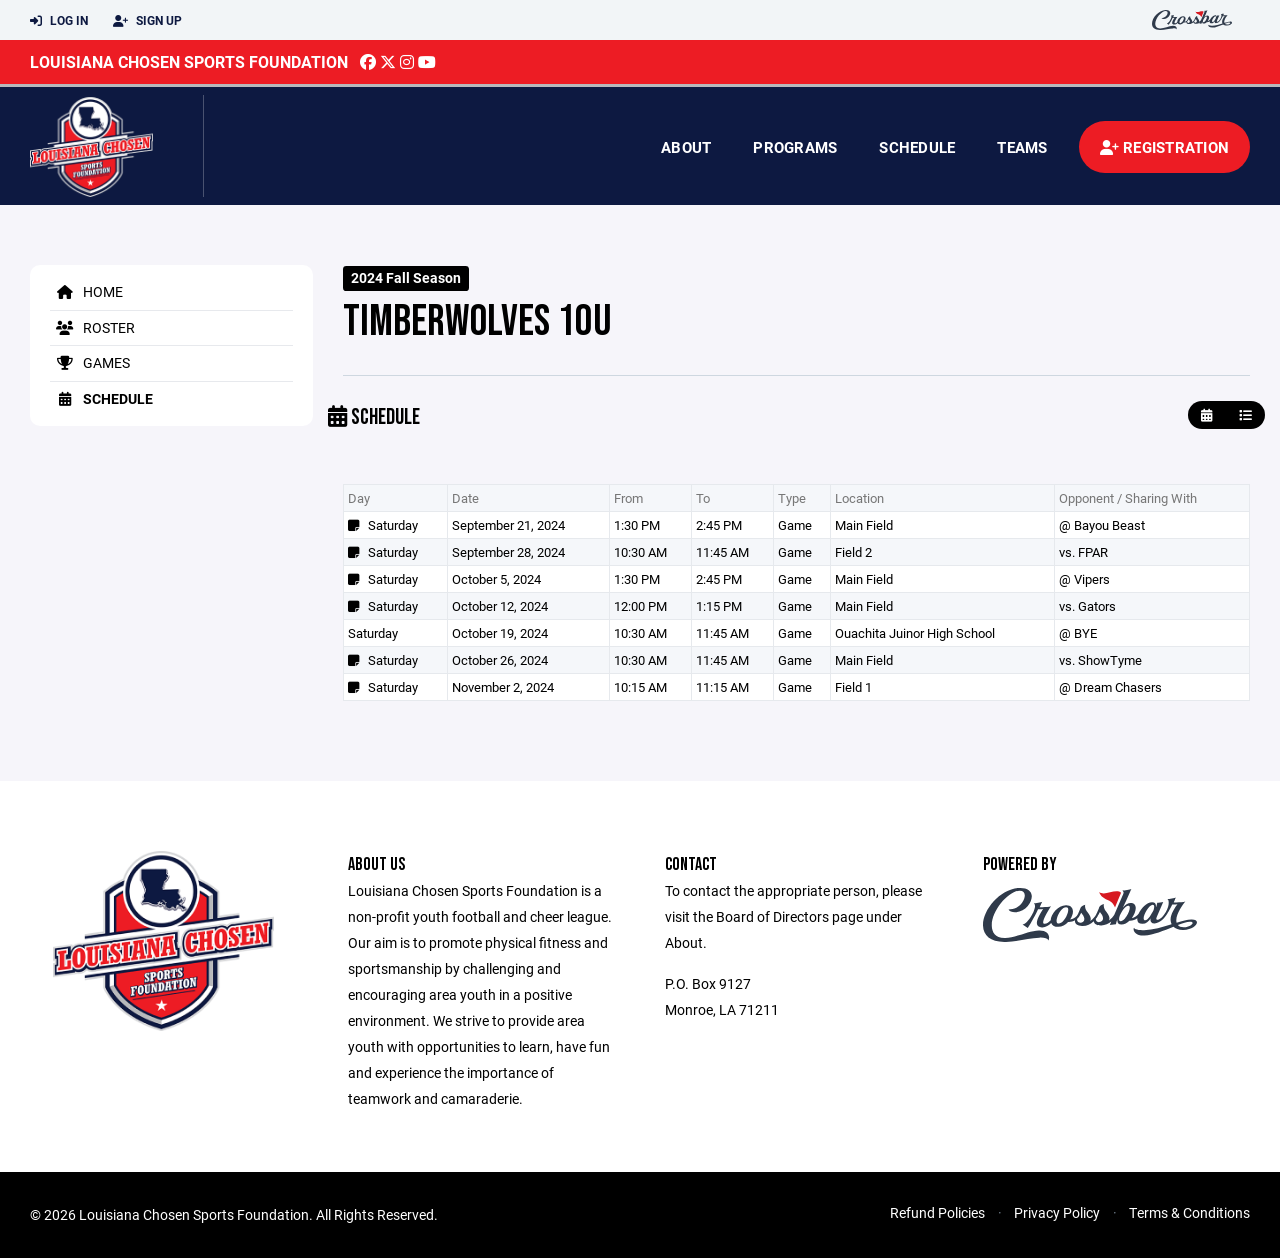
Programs (795, 147)
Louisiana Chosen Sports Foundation (189, 61)
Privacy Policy (1057, 1212)
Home (86, 291)
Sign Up (147, 21)
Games (90, 362)
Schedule (917, 147)
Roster (92, 327)
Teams (1022, 147)
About (686, 147)
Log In (59, 21)
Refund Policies (937, 1212)
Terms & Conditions (1189, 1212)
